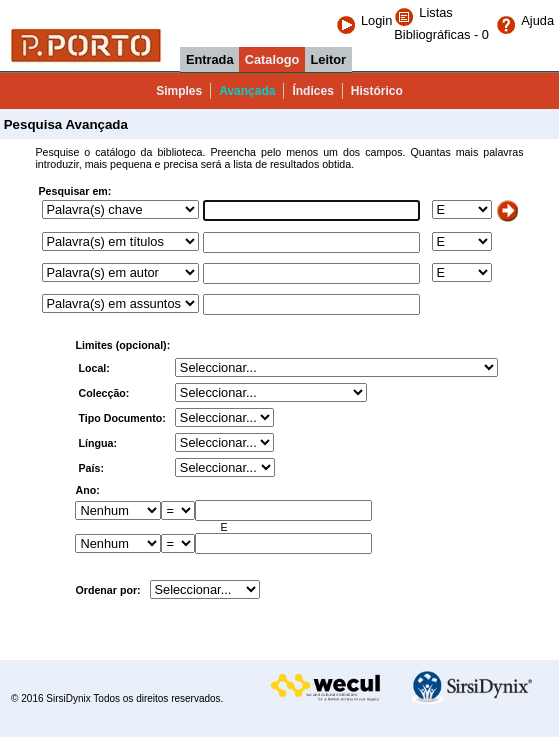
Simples (179, 91)
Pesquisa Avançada (64, 124)
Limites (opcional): (122, 345)
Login (364, 20)
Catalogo (272, 59)
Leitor (329, 59)
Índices (312, 91)
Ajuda (525, 20)
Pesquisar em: (75, 191)
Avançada (247, 91)
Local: (95, 368)
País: (92, 468)
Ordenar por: (107, 590)
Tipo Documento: (123, 418)
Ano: (87, 490)
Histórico (377, 91)
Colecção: (105, 393)
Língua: (98, 443)
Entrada (210, 59)
